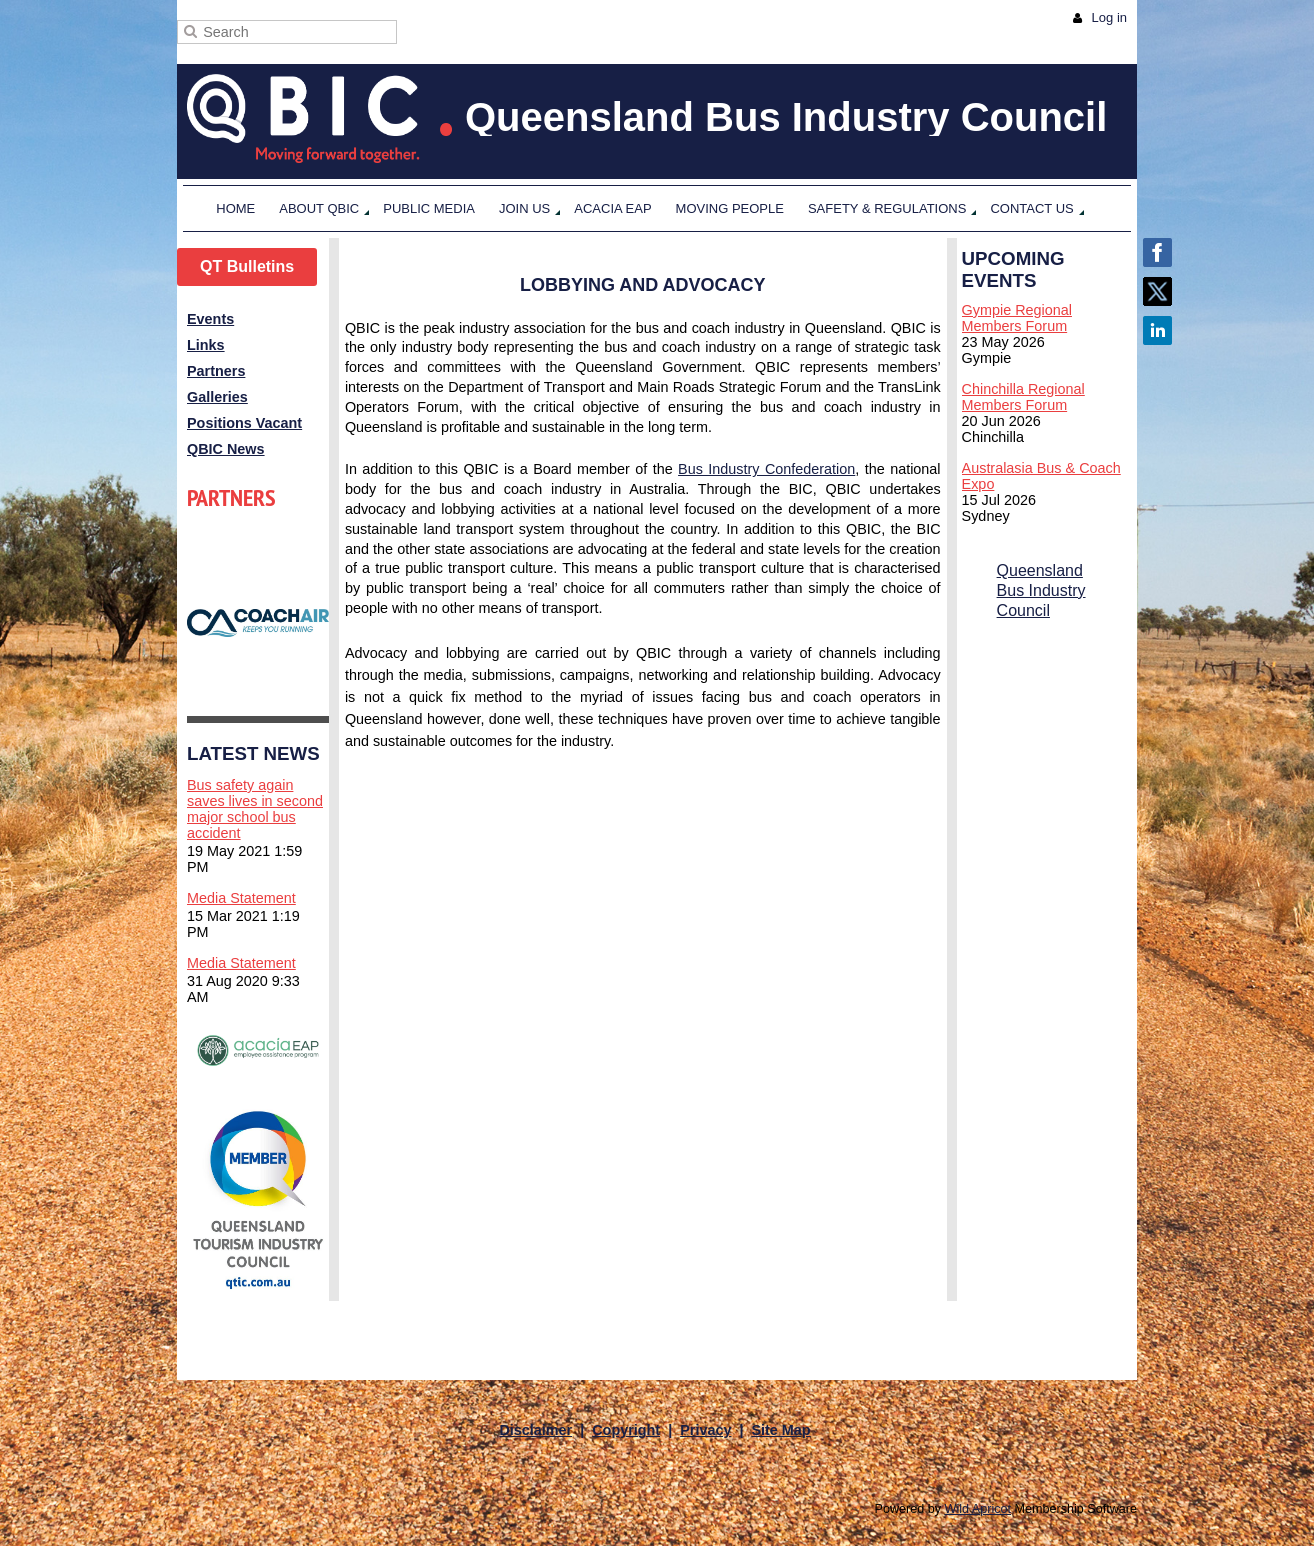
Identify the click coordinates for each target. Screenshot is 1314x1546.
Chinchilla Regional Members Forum (1023, 397)
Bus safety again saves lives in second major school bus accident (255, 809)
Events (210, 319)
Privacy (705, 1430)
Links (206, 345)
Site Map (780, 1430)
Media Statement (241, 898)
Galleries (217, 397)
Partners (216, 371)
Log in (1109, 17)
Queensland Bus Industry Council (1041, 590)
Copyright (626, 1430)
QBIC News (226, 449)
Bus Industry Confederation (766, 469)
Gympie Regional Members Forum (1017, 318)
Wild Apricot (978, 1509)
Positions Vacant (244, 423)
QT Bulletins (247, 266)
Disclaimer (535, 1430)
